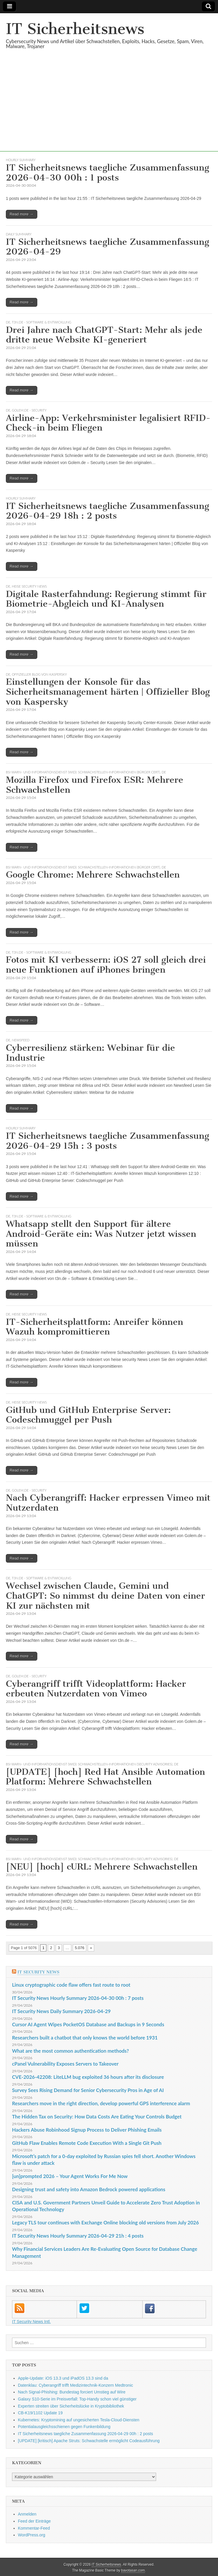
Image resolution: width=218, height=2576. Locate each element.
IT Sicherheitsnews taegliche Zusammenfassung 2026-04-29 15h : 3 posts (107, 1141)
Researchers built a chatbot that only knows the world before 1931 (85, 2038)
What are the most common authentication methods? (70, 2051)
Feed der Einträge (34, 2521)
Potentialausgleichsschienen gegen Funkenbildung (64, 2426)
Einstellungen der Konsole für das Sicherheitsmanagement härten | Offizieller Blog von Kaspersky (108, 692)
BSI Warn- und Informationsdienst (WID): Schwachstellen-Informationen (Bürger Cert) (83, 772)
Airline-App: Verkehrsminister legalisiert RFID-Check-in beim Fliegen (108, 423)
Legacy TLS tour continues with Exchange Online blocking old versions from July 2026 (105, 2222)
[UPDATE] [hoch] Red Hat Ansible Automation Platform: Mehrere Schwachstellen (105, 1777)
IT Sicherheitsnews (75, 29)
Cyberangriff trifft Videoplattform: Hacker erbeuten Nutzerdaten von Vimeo (96, 1688)
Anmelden (27, 2514)
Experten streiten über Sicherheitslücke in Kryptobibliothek (71, 2406)
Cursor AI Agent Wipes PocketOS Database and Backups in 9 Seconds (88, 2024)
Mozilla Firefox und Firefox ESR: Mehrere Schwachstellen (94, 785)
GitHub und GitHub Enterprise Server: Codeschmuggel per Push (88, 1415)
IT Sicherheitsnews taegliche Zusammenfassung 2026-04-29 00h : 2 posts (85, 2433)
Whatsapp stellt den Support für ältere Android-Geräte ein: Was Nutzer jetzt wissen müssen (101, 1234)
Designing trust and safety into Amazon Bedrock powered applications (88, 2189)
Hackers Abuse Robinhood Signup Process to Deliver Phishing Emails (87, 2130)
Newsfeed (21, 1040)
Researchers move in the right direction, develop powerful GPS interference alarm (101, 2103)
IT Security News (38, 1972)
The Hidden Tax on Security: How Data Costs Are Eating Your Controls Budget (97, 2116)
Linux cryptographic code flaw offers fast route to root (71, 1985)
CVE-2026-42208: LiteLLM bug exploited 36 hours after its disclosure (88, 2077)
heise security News (29, 586)
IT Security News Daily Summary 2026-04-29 (61, 2011)
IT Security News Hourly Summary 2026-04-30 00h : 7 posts (77, 1998)
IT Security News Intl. (31, 2321)
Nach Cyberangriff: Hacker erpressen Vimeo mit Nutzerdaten (108, 1502)
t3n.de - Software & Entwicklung (41, 322)
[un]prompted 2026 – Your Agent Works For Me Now (70, 2176)
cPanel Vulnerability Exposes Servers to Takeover (65, 2064)
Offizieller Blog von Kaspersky (39, 674)
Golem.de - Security (29, 410)
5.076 (80, 1948)
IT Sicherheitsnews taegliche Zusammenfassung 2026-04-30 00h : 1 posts (107, 172)
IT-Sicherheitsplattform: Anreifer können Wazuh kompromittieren (94, 1327)
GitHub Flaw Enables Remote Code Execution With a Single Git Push (86, 2143)
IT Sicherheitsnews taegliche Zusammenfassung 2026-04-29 (107, 247)
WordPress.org (31, 2535)
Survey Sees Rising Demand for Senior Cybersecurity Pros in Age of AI (88, 2090)
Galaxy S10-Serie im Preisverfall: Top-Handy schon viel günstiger (77, 2399)
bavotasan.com (133, 2570)
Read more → (21, 214)
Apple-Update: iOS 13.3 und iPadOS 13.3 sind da (63, 2378)
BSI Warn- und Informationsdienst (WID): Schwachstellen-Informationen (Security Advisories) (89, 1764)
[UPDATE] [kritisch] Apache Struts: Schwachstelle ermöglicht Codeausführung (89, 2440)
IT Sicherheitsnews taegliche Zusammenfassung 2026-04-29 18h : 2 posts (107, 511)
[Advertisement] (109, 110)
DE (8, 322)
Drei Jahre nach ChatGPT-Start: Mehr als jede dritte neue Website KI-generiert (104, 335)
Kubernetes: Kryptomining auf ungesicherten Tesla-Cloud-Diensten (78, 2420)
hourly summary (21, 160)
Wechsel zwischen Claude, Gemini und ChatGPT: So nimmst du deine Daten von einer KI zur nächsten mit (105, 1595)
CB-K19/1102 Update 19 (40, 2412)
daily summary (18, 234)
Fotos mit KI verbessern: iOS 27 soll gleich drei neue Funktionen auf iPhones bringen (106, 964)
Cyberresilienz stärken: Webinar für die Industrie (90, 1052)
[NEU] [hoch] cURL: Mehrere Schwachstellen (101, 1866)
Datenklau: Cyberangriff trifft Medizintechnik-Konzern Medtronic (75, 2385)
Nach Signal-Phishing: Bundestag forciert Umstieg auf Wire (72, 2392)
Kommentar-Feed (34, 2528)
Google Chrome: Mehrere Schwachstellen (93, 874)
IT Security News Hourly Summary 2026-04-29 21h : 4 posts (77, 2236)
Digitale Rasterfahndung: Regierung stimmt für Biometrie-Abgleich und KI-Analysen (106, 599)
